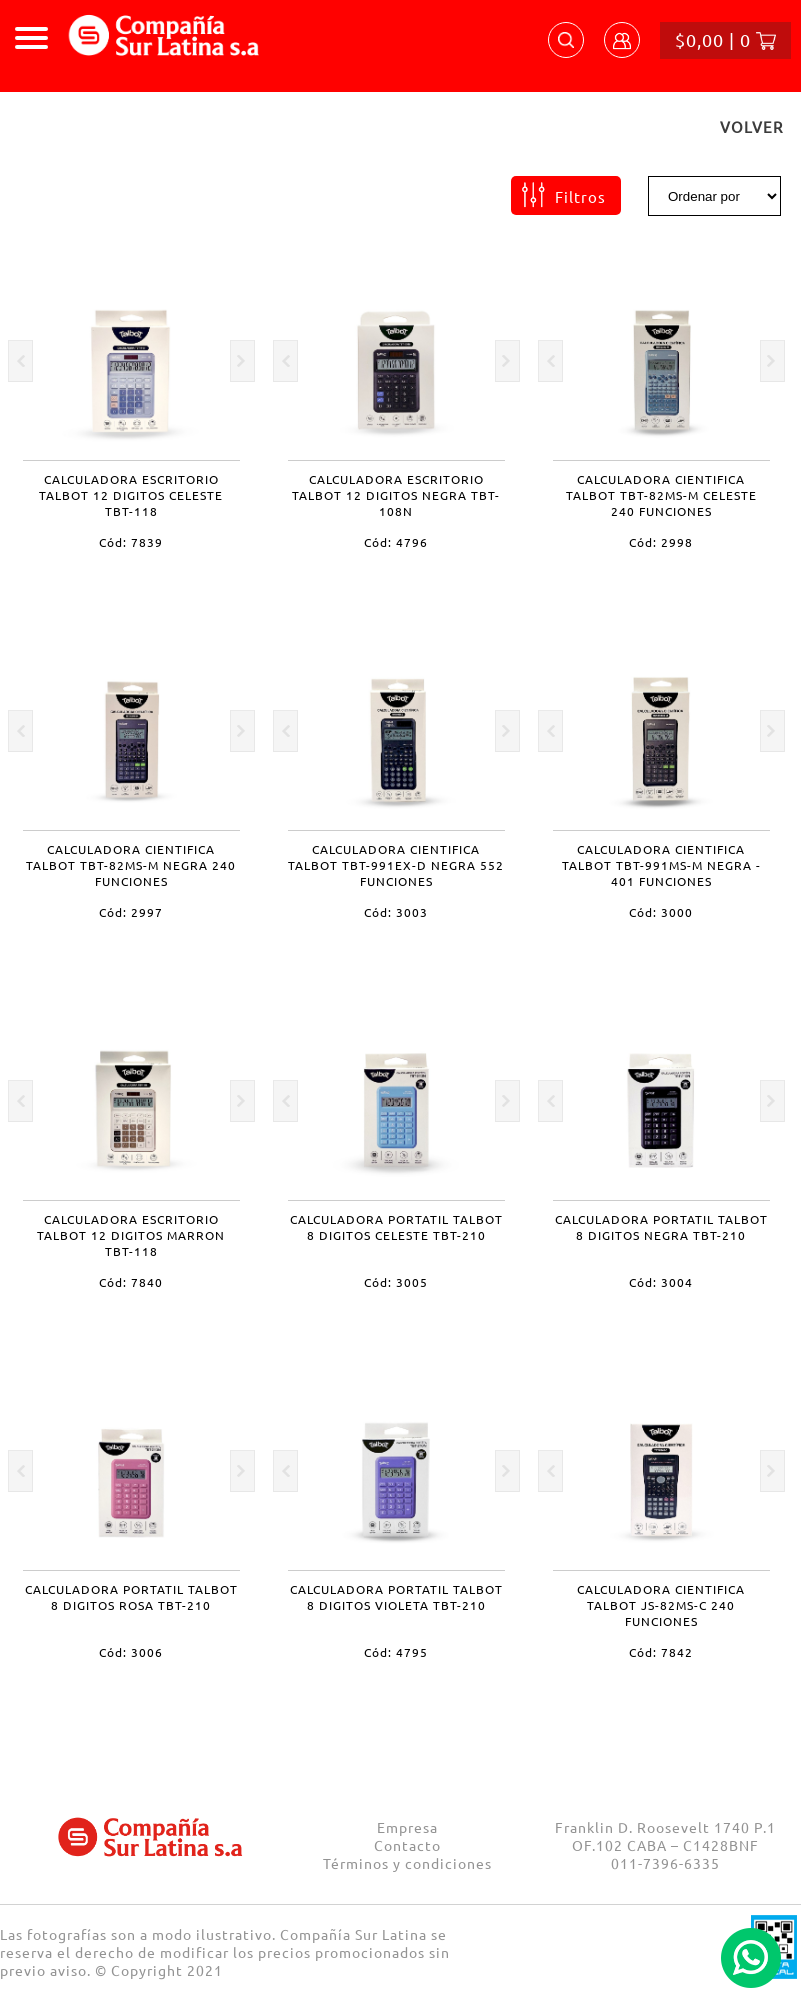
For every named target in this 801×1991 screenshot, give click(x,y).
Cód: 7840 (131, 1282)
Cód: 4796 (396, 542)
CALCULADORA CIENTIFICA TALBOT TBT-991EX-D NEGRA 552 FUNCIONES (396, 865)
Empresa (407, 1827)
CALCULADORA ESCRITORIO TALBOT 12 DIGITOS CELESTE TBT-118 (131, 495)
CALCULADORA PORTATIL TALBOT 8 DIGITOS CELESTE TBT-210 (396, 1227)
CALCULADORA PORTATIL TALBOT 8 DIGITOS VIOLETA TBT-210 (396, 1597)
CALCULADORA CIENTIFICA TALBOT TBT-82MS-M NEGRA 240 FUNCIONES (131, 865)
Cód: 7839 (131, 542)
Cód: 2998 (661, 542)
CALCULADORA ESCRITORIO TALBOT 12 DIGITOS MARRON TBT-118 (131, 1235)
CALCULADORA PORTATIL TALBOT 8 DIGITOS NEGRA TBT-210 (661, 1227)
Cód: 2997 (131, 912)
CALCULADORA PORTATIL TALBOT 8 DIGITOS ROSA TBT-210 (131, 1597)
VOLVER (751, 126)
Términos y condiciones (407, 1863)
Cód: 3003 (396, 912)
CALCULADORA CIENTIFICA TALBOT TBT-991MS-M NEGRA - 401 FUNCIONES (661, 865)
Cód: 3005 (396, 1282)
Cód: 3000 (661, 912)
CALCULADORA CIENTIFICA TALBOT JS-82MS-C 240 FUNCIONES (661, 1605)
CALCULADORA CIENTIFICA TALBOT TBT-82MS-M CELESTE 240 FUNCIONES (661, 495)
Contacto (407, 1845)
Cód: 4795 (396, 1652)
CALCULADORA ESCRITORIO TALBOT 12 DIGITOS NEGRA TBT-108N (396, 495)
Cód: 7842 (661, 1652)
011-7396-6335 (665, 1863)
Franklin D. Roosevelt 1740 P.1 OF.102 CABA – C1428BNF (665, 1836)
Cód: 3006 (131, 1652)
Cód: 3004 (661, 1282)
